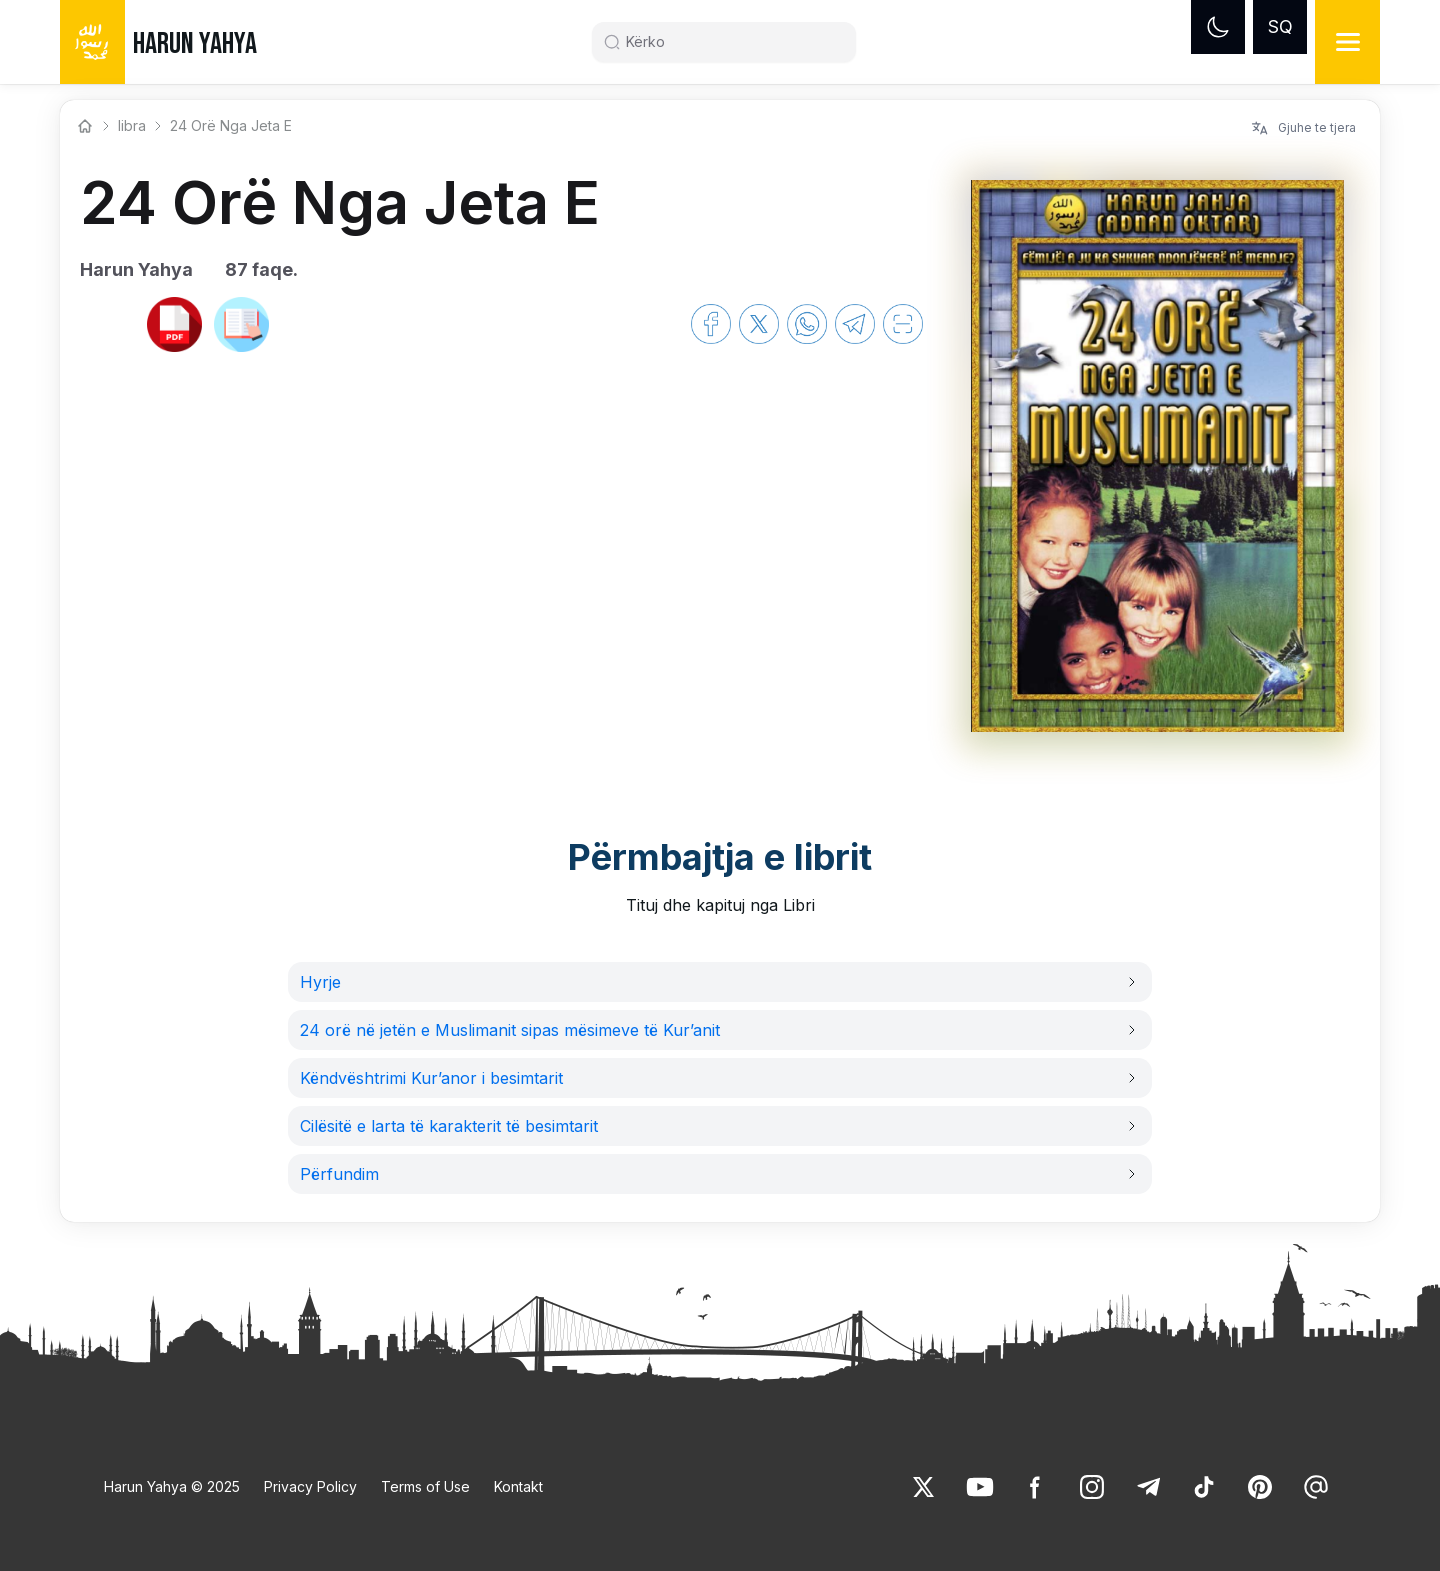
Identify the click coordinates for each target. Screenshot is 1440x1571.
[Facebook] (1036, 1487)
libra (132, 125)
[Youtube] (980, 1487)
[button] (720, 982)
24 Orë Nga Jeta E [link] (231, 125)
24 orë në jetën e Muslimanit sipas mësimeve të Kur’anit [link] (510, 1030)
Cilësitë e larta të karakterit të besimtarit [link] (449, 1126)
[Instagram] (1092, 1487)
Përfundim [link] (339, 1174)
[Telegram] (1148, 1487)
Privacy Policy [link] (310, 1486)
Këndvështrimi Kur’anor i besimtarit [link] (431, 1078)
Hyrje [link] (320, 982)
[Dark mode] (1218, 27)
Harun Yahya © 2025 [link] (172, 1486)
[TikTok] (1204, 1487)
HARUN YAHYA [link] (195, 44)
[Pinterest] (1260, 1487)
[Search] (732, 42)
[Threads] (1316, 1487)
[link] (107, 324)
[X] (924, 1487)
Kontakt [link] (518, 1486)
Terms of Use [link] (425, 1486)
